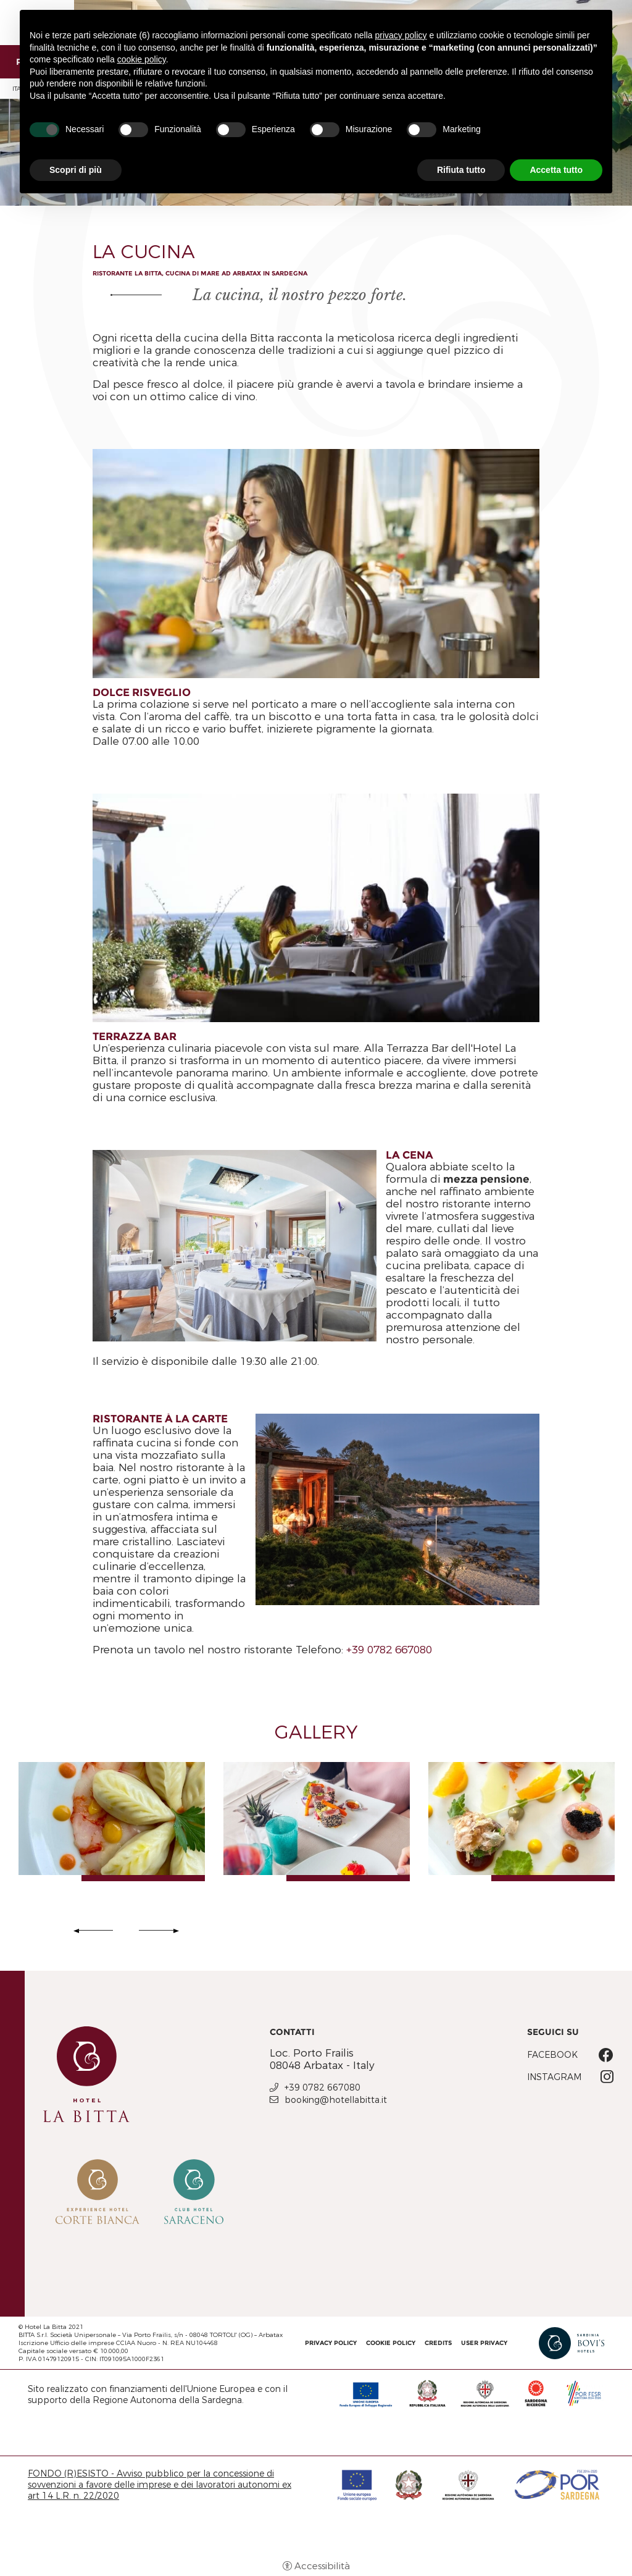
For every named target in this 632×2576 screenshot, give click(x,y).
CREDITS (438, 2343)
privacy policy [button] (401, 35)
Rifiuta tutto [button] (461, 170)
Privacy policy (331, 2343)
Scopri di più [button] (75, 170)
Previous (95, 1930)
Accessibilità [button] (322, 2566)
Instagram (554, 2077)
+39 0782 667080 (389, 1649)
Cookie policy (390, 2343)
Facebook (552, 2054)
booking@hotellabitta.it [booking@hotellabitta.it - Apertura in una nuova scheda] (336, 2099)
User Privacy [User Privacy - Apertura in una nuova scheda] (484, 2343)
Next (156, 1930)
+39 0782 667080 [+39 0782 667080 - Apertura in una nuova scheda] (322, 2087)
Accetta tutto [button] (556, 170)
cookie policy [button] (141, 59)
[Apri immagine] (112, 1818)
